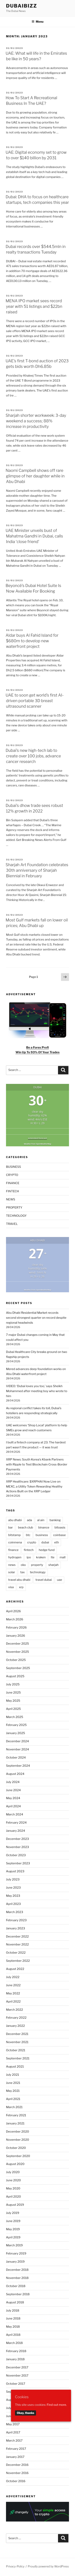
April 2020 (13, 2196)
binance (43, 1527)
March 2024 (14, 1814)
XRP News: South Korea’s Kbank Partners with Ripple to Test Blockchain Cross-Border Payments (36, 1464)
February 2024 (16, 1822)
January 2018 (15, 2359)
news (12, 1565)
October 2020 (16, 2148)
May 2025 (13, 1700)
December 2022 (17, 1936)
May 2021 (13, 2091)
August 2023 (15, 1871)
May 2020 (13, 2188)
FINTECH (12, 1191)
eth (56, 1542)
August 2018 (15, 2302)
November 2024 (17, 1749)
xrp (21, 1587)
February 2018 (16, 2351)
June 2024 (13, 1790)
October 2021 (15, 2050)
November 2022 (17, 1944)
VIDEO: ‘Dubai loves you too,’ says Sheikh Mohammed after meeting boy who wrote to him (36, 1391)
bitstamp (14, 1535)
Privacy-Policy (15, 2566)
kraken (41, 1557)
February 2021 (16, 2115)
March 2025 (14, 1717)
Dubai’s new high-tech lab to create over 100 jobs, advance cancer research (33, 756)
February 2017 (16, 2449)
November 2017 (17, 2375)
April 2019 (13, 2237)
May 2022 (13, 1993)
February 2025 (16, 1725)
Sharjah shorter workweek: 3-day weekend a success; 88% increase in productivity (36, 421)
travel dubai (43, 1580)
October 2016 (15, 2481)
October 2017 (15, 2384)
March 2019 (14, 2245)
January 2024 (15, 1831)
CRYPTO (12, 1175)
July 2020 (13, 2172)
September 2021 (17, 2058)
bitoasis (59, 1527)
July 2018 (12, 2310)
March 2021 (14, 2107)
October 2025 (16, 1660)
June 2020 (13, 2180)
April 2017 (13, 2432)
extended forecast (37, 1138)
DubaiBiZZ (21, 6)
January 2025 (15, 1733)
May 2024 (13, 1798)
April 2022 (13, 2001)
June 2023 (13, 1887)
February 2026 (16, 1627)
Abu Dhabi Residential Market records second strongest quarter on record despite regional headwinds (36, 1317)
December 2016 (17, 2465)
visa (11, 1587)
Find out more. (57, 2405)
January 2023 (15, 1928)
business (42, 1535)
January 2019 (15, 2261)
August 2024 (15, 1774)
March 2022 (14, 2009)
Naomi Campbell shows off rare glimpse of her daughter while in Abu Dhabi (35, 476)
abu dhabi (15, 1520)
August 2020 (15, 2164)
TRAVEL (12, 1224)
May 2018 (13, 2326)
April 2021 (13, 2099)
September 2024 (18, 1766)
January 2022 (15, 2026)
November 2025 (17, 1652)
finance (13, 1550)
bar (10, 1527)
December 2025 (17, 1643)
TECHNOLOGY (16, 1216)
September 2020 (18, 2156)
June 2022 (13, 1985)
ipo (29, 1557)
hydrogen (14, 1557)
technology (38, 1572)
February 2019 (16, 2253)
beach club (25, 1527)
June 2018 (13, 2318)
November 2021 (17, 2042)
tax (22, 1572)
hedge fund (47, 1550)
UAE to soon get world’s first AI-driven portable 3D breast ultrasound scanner (35, 701)
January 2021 (15, 2123)
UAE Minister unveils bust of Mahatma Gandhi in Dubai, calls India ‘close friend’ (34, 536)
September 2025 (18, 1668)
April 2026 (13, 1611)
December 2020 (17, 2131)
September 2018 (18, 2294)
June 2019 (13, 2221)
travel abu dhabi (19, 1580)
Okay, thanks (25, 2413)
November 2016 (17, 2473)
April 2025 (13, 1709)
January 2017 (15, 2457)
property (37, 1565)
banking (55, 1520)
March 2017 (14, 2440)
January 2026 (15, 1635)
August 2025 (15, 1676)
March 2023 (14, 1912)
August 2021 (15, 2066)
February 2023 (16, 1920)
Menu (38, 21)
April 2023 (13, 1904)
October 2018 (15, 2286)
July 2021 (12, 2075)
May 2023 (13, 1896)
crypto (31, 1542)
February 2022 (16, 2017)
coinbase (59, 1535)
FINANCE (12, 1183)
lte (52, 1557)
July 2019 (12, 2213)
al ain (40, 1520)
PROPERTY (14, 1207)
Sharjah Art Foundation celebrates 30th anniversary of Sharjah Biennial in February (37, 870)
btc (28, 1535)
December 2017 (17, 2367)
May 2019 (13, 2229)
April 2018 (13, 2335)
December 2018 (17, 2270)
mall (62, 1557)
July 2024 (13, 1782)
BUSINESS (13, 1167)
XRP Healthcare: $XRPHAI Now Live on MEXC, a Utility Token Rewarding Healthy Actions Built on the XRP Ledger (34, 1486)
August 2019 (15, 2205)
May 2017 (13, 2424)
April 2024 (13, 1806)
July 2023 (13, 1879)
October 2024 (16, 1757)
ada (29, 1520)
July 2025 (13, 1684)
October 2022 (16, 1952)
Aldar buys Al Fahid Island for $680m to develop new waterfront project (32, 641)
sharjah (53, 1565)
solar (11, 1572)
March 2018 (14, 2343)
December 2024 (17, 1741)
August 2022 (15, 1969)
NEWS (10, 1199)
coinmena (15, 1542)
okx (23, 1565)
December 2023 (17, 1839)
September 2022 (18, 1961)
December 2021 (17, 2034)
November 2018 (17, 2278)
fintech (29, 1550)
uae (59, 1580)
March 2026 (14, 1619)
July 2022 (12, 1977)
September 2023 (18, 1863)
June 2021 (13, 2083)
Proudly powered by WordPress (48, 2566)
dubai (45, 1542)
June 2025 (13, 1692)
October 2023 (16, 1855)
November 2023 (17, 1847)
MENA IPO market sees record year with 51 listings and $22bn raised (34, 306)
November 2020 (17, 2140)
